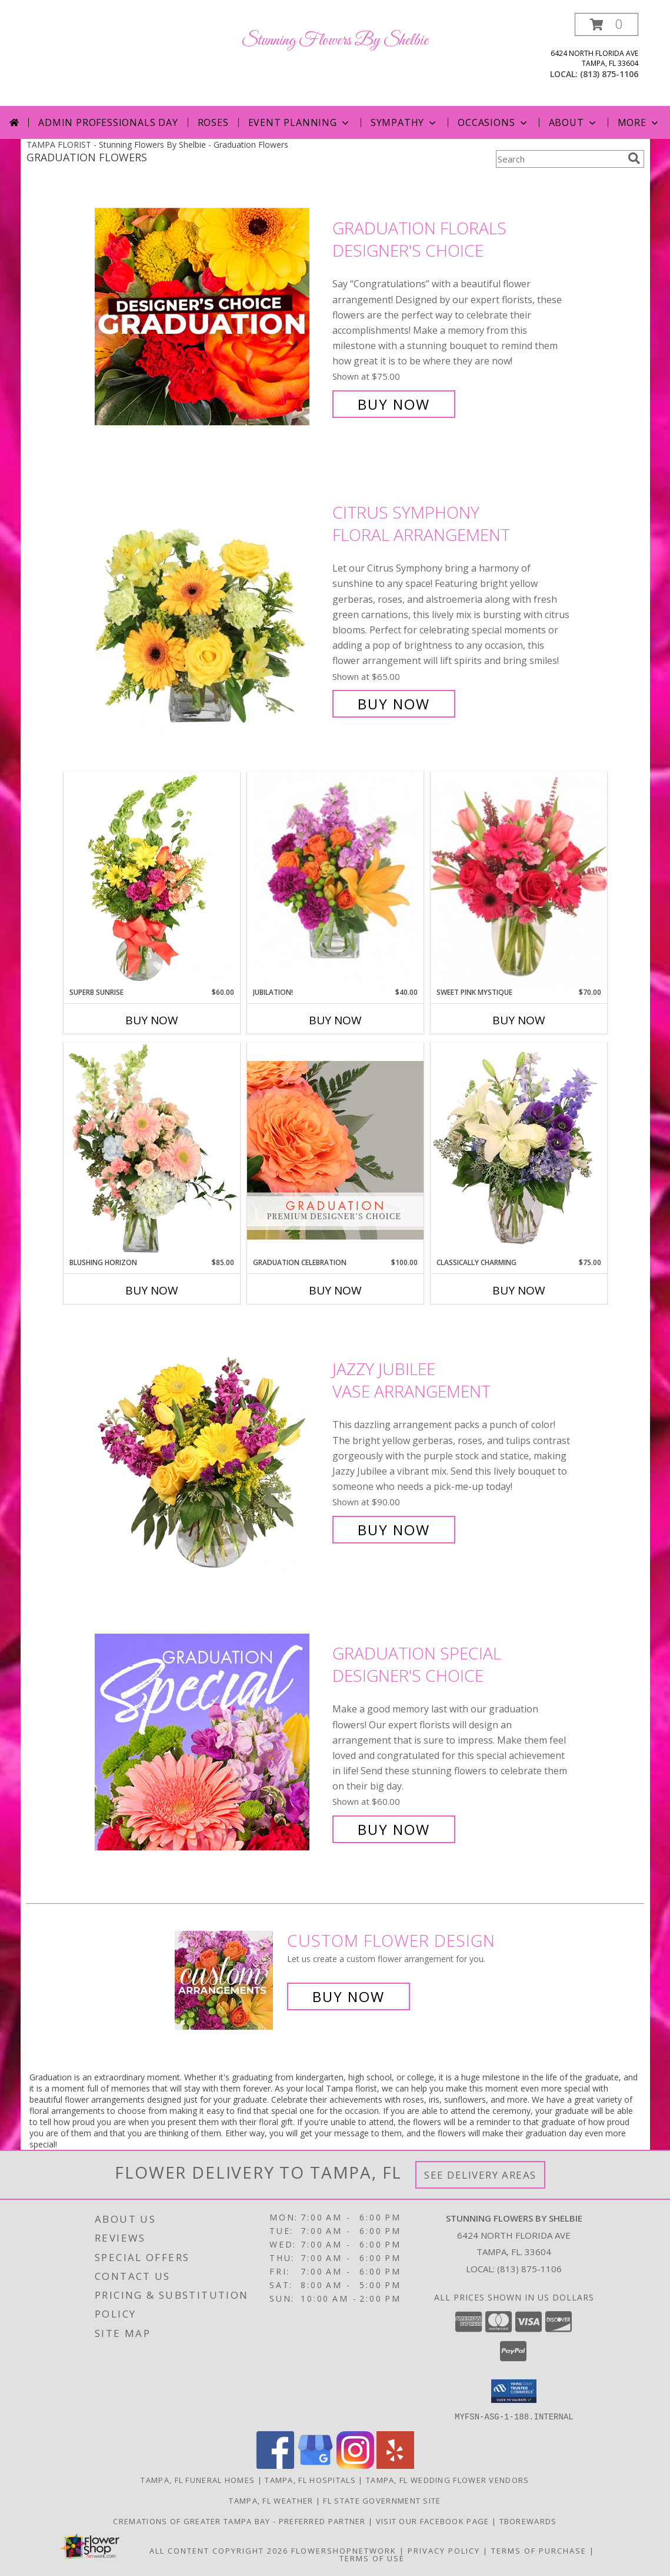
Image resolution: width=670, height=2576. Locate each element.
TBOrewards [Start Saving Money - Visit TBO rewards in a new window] (528, 2520)
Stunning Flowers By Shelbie (335, 40)
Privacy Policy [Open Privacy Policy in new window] (444, 2550)
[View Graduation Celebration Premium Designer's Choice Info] (335, 1150)
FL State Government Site (382, 2500)
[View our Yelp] (395, 2465)
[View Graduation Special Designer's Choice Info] (210, 1741)
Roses (213, 122)
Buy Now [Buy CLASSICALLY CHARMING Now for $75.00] (518, 1290)
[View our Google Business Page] (315, 2465)
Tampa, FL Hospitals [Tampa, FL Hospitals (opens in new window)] (310, 2479)
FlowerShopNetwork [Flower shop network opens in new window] (343, 2550)
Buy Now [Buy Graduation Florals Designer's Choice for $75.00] (394, 404)
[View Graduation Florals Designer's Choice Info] (210, 316)
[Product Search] (559, 159)
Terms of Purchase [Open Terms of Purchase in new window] (538, 2550)
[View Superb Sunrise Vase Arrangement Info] (152, 879)
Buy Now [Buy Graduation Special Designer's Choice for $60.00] (394, 1829)
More (639, 122)
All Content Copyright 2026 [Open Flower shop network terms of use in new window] (218, 2550)
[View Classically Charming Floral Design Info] (519, 1150)
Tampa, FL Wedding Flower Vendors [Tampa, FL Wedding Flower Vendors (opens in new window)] (447, 2479)
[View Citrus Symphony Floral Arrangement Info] (210, 608)
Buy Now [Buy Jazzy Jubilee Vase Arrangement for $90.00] (394, 1529)
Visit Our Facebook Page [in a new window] (434, 2520)
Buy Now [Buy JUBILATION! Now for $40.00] (335, 1020)
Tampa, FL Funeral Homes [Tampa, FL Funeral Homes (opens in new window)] (198, 2479)
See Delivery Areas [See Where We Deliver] (480, 2175)
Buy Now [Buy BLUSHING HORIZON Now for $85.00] (151, 1290)
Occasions (493, 122)
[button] (606, 24)
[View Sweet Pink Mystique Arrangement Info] (519, 879)
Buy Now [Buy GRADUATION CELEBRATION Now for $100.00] (335, 1290)
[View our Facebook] (275, 2465)
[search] (634, 158)
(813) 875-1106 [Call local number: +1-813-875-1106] (609, 73)
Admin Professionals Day (108, 122)
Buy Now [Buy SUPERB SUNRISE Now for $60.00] (151, 1020)
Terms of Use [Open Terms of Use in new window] (372, 2557)
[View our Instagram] (355, 2465)
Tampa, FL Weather (271, 2500)
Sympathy (404, 122)
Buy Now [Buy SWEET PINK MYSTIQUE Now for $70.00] (518, 1020)
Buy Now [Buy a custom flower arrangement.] (348, 1996)
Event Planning (299, 122)
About (573, 122)
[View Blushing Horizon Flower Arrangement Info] (152, 1150)
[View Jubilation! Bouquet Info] (335, 879)
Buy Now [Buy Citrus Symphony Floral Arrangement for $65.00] (394, 703)
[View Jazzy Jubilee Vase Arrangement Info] (210, 1449)
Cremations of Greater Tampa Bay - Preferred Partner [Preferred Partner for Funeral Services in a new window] (240, 2520)
